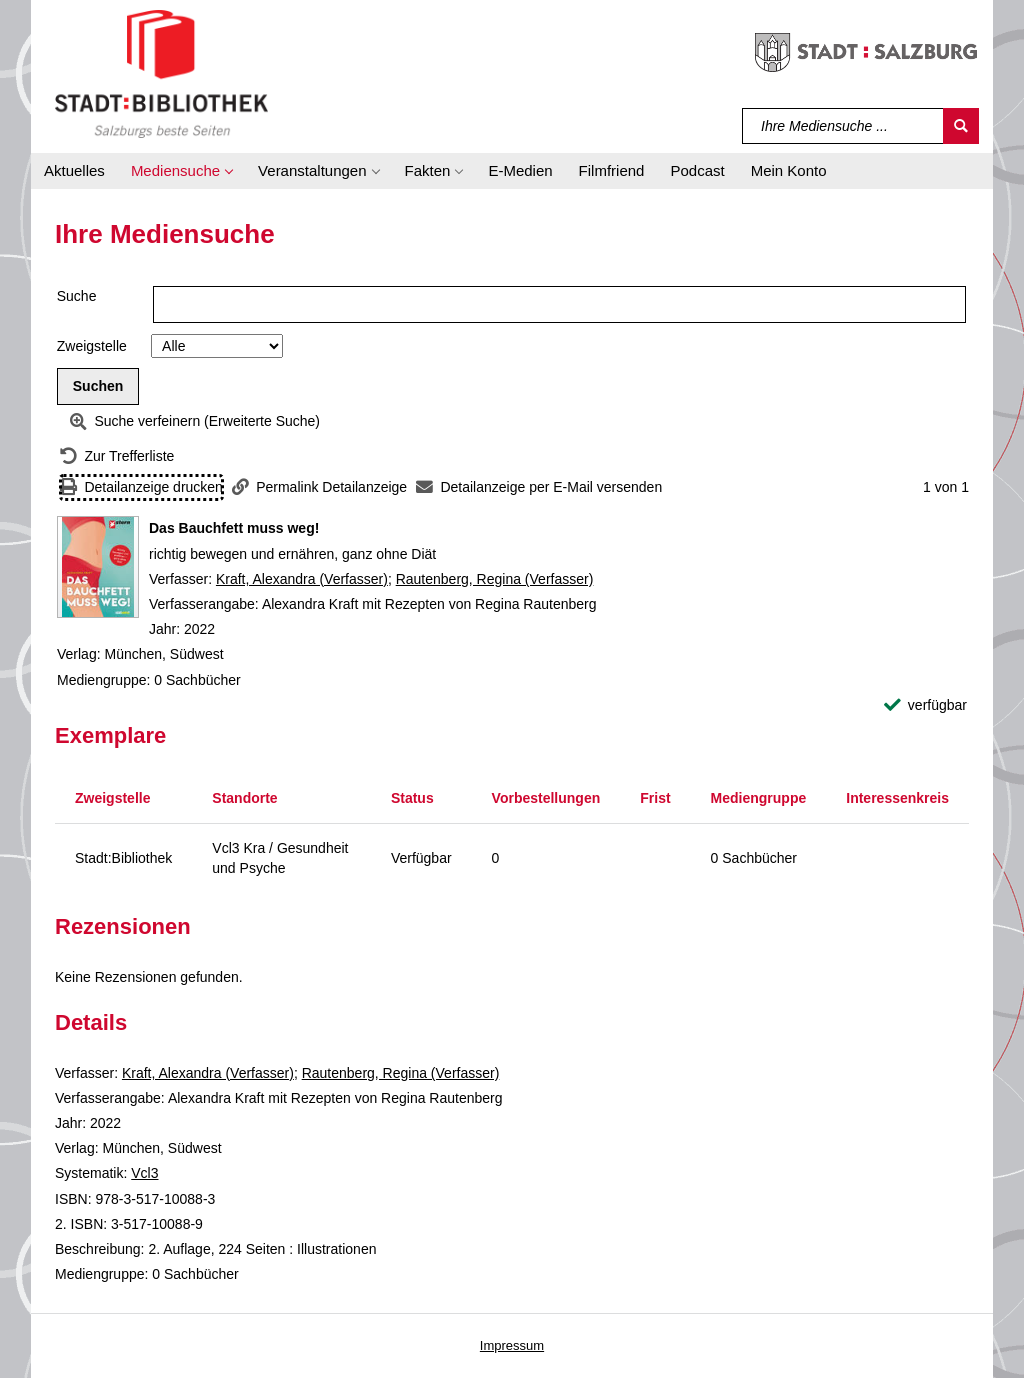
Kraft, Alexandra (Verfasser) (302, 579)
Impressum (512, 1345)
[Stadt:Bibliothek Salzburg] (161, 73)
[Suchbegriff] (843, 126)
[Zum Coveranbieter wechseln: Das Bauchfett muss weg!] (98, 567)
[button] (181, 171)
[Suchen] (961, 126)
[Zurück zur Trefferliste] (117, 456)
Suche (77, 296)
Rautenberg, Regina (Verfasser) (495, 579)
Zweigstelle (92, 346)
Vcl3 (144, 1173)
